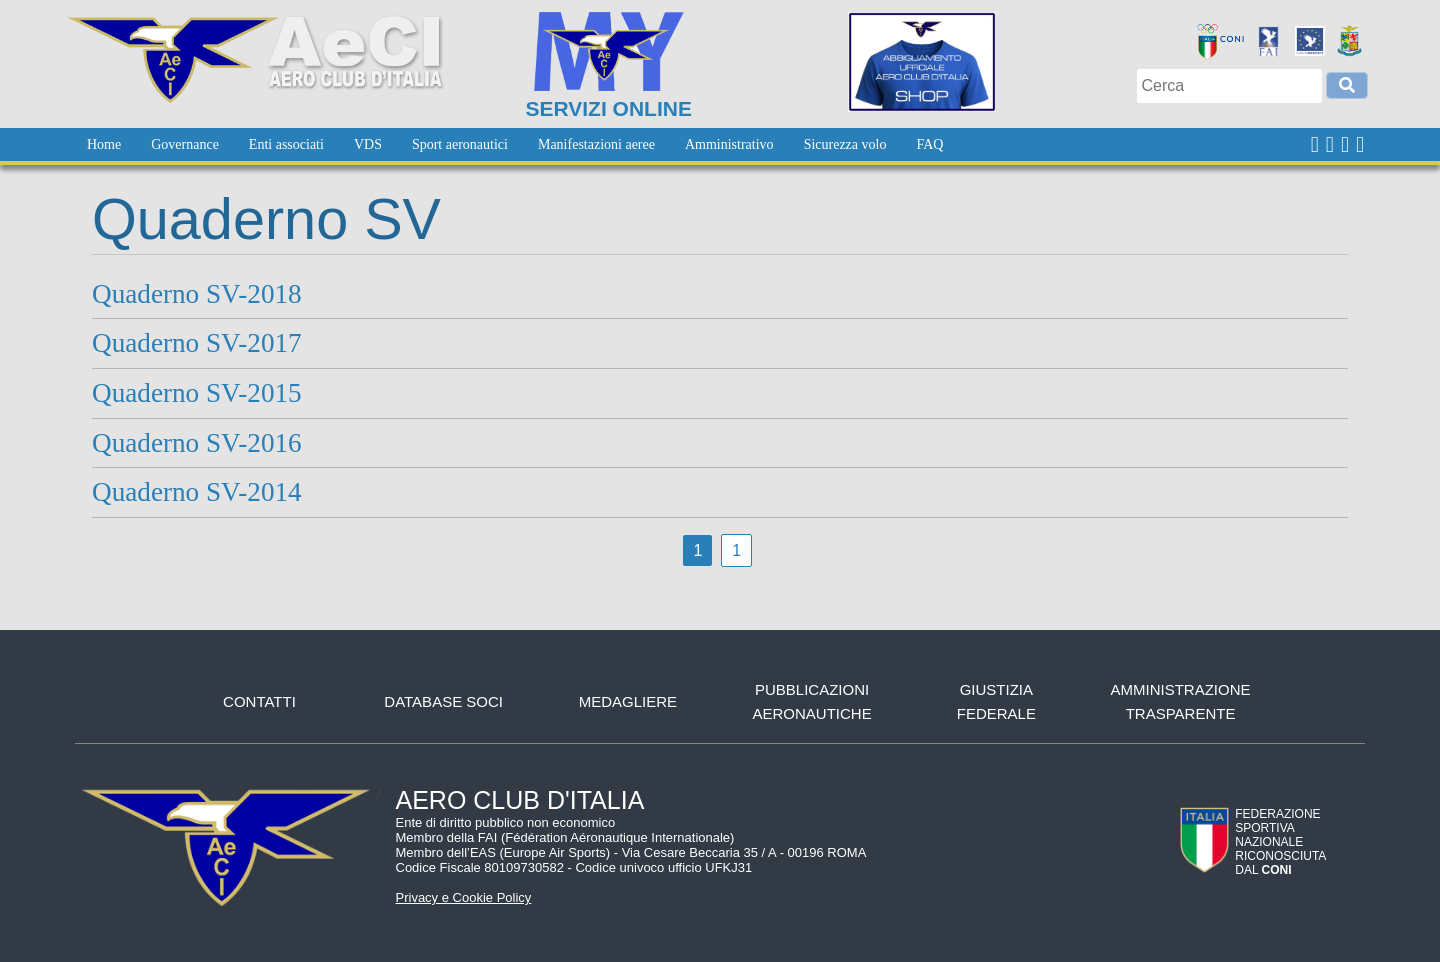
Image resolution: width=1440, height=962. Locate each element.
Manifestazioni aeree (596, 144)
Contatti (259, 701)
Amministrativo (729, 144)
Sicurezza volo (845, 144)
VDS (368, 144)
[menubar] (515, 144)
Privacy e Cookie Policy (464, 897)
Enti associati (286, 144)
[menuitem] (104, 144)
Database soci (443, 701)
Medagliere (628, 701)
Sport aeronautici (460, 144)
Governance (185, 144)
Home (104, 144)
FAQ (929, 144)
